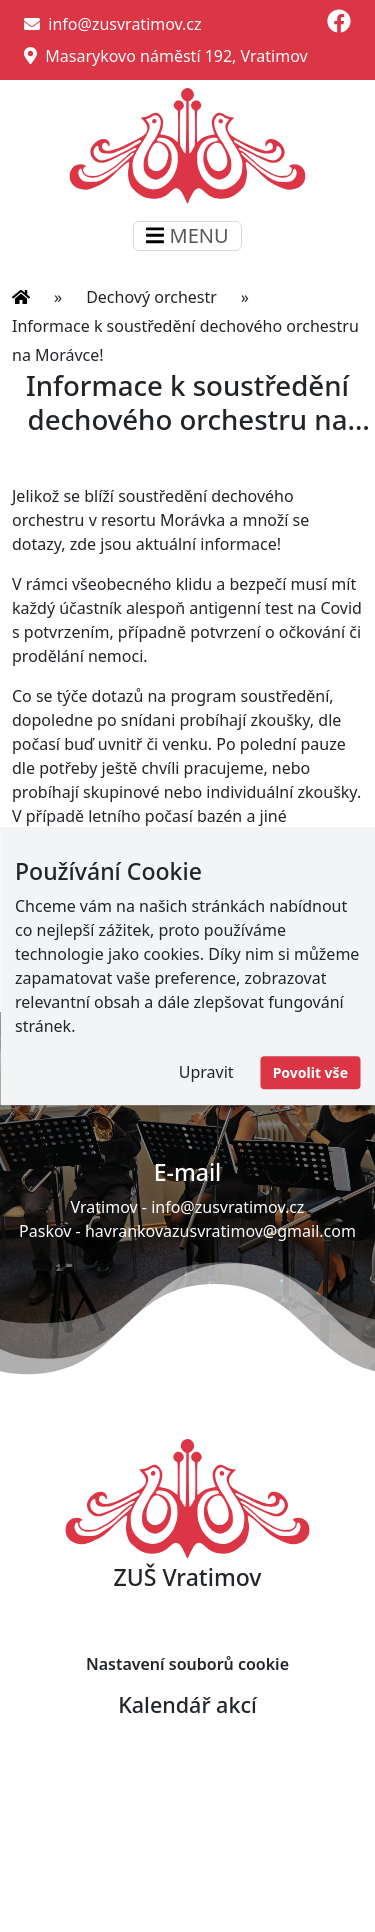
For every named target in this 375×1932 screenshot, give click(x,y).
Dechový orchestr (151, 297)
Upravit (206, 1072)
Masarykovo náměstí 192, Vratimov (166, 56)
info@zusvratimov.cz (113, 24)
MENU (187, 235)
